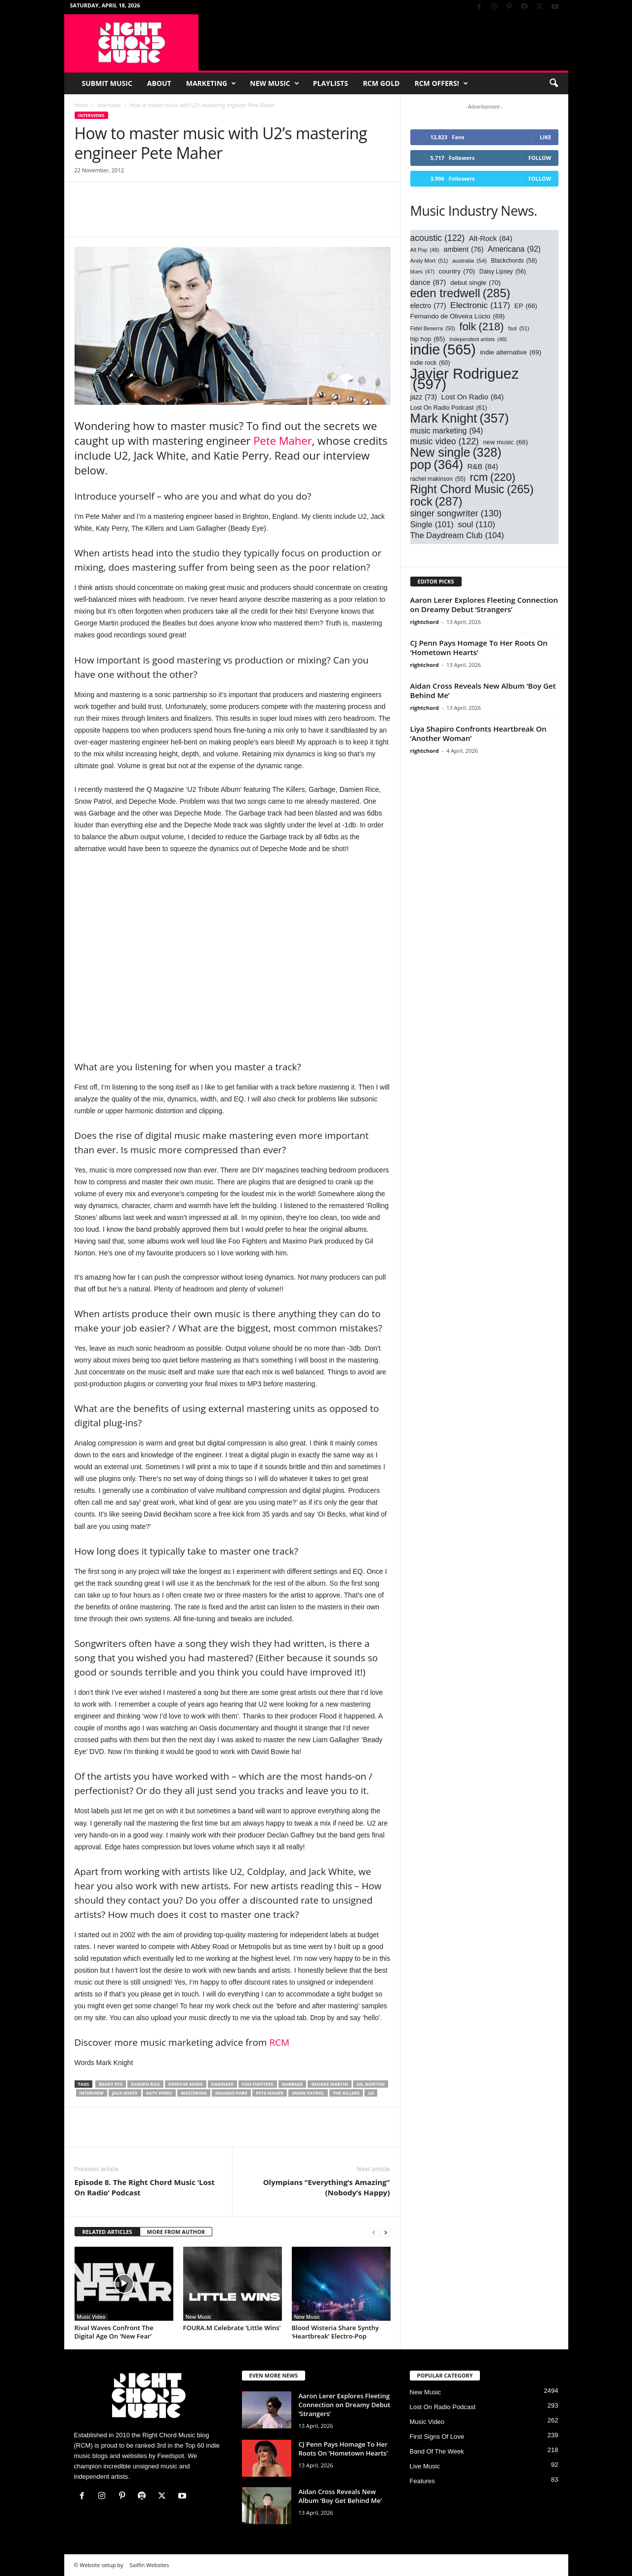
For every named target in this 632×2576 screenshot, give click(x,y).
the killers (346, 2093)
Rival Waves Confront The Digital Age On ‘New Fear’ (114, 2332)
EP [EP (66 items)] (525, 306)
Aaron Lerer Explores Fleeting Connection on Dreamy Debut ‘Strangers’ (484, 604)
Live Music (425, 2466)
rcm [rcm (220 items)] (492, 477)
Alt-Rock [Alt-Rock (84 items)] (491, 239)
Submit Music (107, 83)
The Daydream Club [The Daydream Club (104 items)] (457, 535)
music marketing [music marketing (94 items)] (446, 431)
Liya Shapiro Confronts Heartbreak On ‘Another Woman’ (478, 733)
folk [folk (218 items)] (481, 326)
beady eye (110, 2084)
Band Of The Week (437, 2451)
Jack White (125, 2093)
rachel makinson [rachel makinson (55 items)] (438, 479)
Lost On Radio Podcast (443, 2407)
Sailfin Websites (149, 2565)
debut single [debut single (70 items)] (475, 282)
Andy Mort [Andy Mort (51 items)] (429, 261)
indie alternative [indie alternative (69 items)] (510, 352)
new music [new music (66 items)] (505, 442)
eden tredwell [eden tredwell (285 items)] (460, 293)
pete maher (269, 2093)
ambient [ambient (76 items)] (463, 249)
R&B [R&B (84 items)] (483, 467)
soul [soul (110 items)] (476, 524)
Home (81, 105)
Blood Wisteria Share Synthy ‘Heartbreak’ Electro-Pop (335, 2332)
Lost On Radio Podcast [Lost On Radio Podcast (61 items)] (448, 408)
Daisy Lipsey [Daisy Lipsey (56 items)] (502, 272)
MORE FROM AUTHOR (176, 2231)
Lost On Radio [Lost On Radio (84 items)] (472, 397)
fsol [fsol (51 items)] (518, 328)
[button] (553, 83)
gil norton (370, 2084)
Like (545, 137)
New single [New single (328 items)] (456, 452)
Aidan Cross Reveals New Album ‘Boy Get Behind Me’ (483, 690)
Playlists (330, 83)
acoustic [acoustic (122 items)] (437, 238)
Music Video (91, 2316)
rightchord (424, 621)
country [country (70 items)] (457, 271)
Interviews (109, 105)
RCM (279, 2042)
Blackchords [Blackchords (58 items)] (514, 261)
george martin (329, 2084)
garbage (292, 2084)
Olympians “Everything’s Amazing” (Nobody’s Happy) (326, 2187)
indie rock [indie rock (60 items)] (430, 363)
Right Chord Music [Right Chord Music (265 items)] (472, 489)
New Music (274, 83)
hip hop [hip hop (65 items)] (427, 339)
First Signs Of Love (437, 2436)
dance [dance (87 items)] (428, 282)
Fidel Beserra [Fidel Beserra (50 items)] (432, 328)
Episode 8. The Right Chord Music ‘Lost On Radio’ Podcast (145, 2187)
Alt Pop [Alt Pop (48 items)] (424, 250)
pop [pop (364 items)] (436, 465)
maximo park (231, 2093)
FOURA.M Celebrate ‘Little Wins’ (232, 2327)
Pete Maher (282, 440)
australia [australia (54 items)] (469, 260)
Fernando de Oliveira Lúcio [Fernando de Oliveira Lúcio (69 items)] (457, 316)
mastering (194, 2093)
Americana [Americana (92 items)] (514, 249)
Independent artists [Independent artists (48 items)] (478, 339)
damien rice (145, 2084)
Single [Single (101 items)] (432, 524)
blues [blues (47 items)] (422, 272)
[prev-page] (374, 2232)
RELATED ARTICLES (107, 2231)
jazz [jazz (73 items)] (423, 397)
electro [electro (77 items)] (428, 306)
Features (422, 2481)
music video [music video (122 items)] (444, 441)
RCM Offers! (441, 83)
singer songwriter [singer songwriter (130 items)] (456, 513)
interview (91, 2093)
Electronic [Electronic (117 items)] (480, 305)
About (159, 83)
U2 (371, 2093)
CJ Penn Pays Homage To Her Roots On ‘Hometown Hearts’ (479, 647)
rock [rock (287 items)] (436, 501)
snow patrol (308, 2093)
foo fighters (258, 2084)
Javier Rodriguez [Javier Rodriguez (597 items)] (464, 378)
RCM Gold (381, 83)
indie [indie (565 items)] (443, 350)
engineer (222, 2084)
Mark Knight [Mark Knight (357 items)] (459, 418)
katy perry (159, 2093)
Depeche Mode (185, 2084)
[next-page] (386, 2232)
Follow (540, 157)
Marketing (211, 83)
